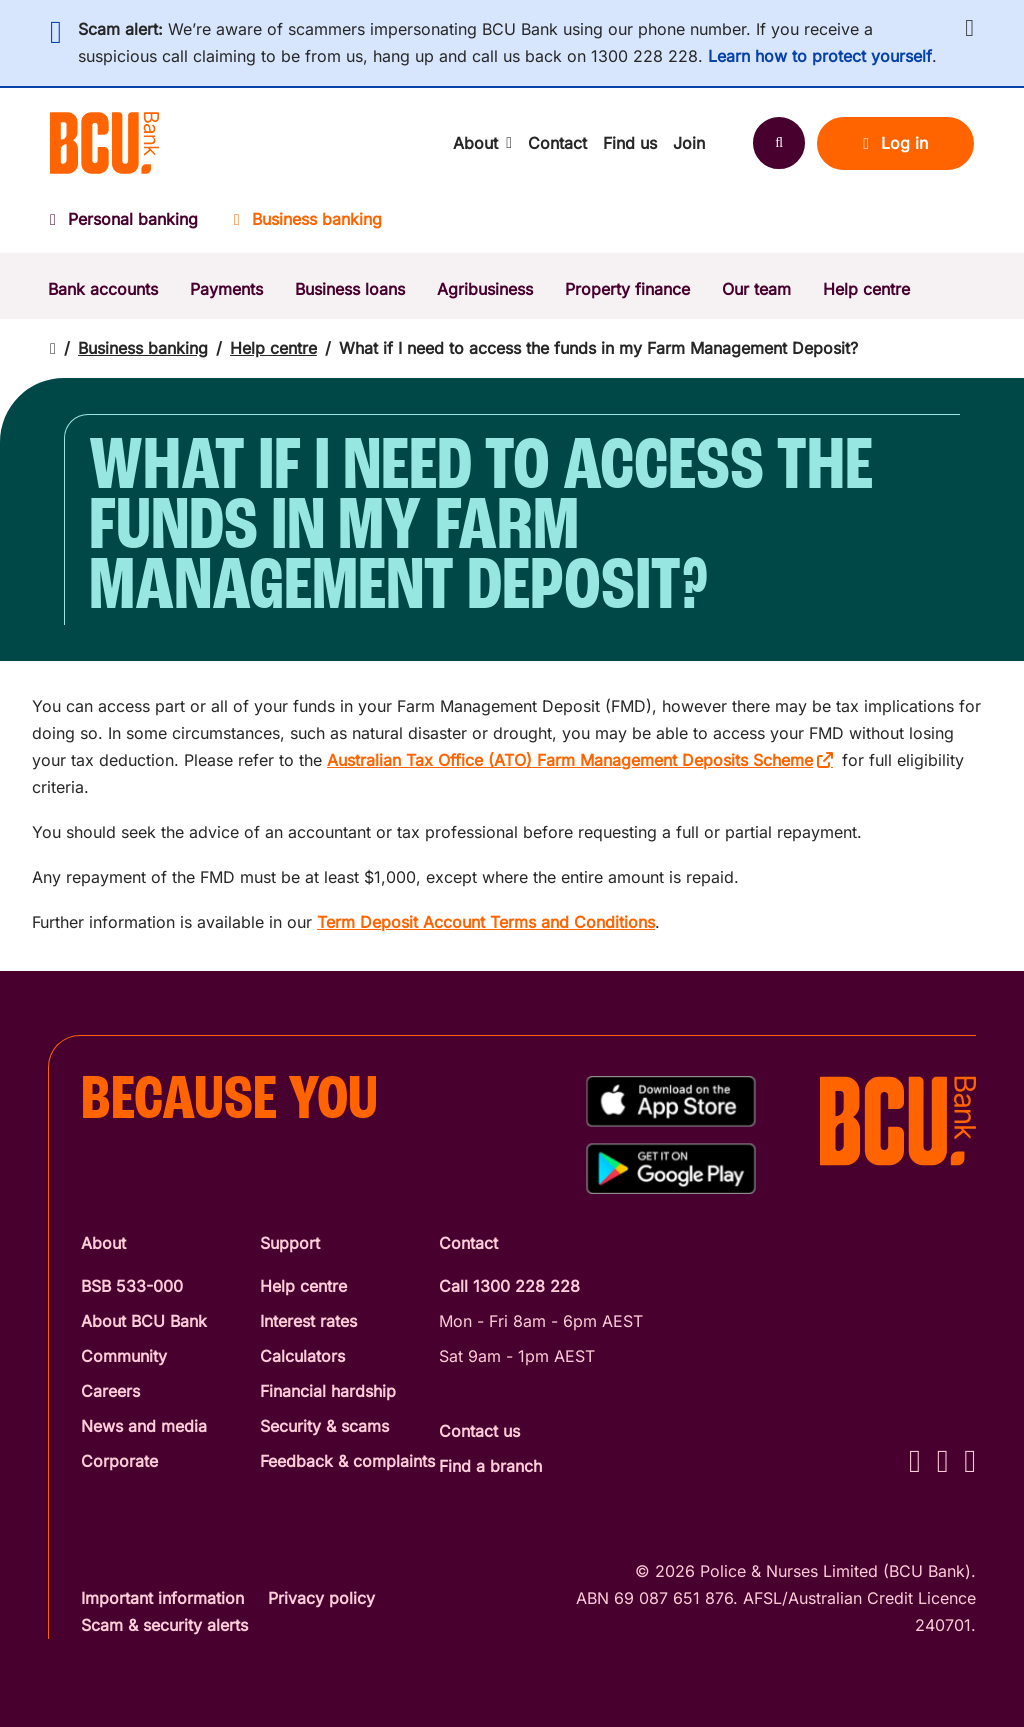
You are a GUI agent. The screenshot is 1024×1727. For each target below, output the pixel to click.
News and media (144, 1426)
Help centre (866, 289)
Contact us (479, 1431)
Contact (557, 143)
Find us (630, 143)
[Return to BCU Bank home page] (104, 143)
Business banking (143, 348)
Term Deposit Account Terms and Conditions (486, 922)
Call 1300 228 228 (509, 1286)
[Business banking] (308, 225)
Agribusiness (485, 289)
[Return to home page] (53, 348)
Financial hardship (328, 1391)
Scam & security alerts (164, 1625)
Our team (756, 289)
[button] (969, 28)
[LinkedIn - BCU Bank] (970, 1460)
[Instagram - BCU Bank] (943, 1460)
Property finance (627, 289)
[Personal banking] (133, 225)
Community (124, 1356)
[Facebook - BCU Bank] (915, 1460)
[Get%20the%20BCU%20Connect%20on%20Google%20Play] (671, 1168)
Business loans (350, 289)
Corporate (119, 1461)
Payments (226, 289)
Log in (895, 143)
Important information (162, 1598)
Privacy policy (321, 1598)
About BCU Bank (144, 1321)
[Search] (779, 143)
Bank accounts (103, 289)
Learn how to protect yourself (820, 56)
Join (689, 143)
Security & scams (324, 1426)
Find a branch (490, 1466)
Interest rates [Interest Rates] (308, 1321)
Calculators (302, 1356)
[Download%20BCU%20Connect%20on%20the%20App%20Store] (671, 1101)
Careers (110, 1391)
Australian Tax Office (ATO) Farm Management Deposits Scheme (570, 760)
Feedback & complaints (347, 1461)
